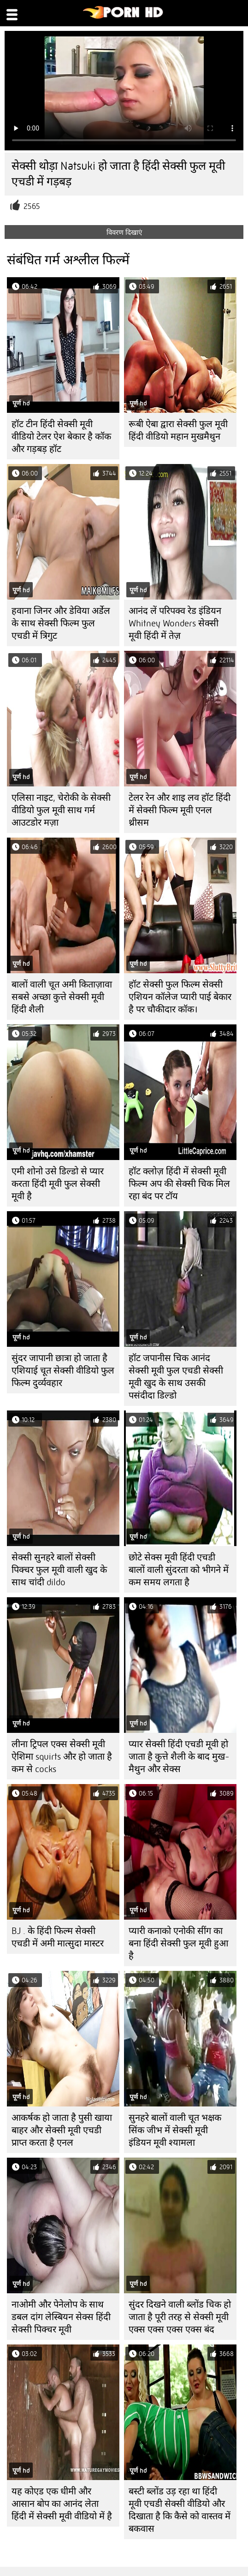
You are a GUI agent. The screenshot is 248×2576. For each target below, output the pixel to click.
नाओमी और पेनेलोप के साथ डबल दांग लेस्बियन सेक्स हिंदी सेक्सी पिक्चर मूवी (61, 2317)
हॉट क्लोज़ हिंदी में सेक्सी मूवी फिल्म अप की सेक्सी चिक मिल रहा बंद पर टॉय (179, 1184)
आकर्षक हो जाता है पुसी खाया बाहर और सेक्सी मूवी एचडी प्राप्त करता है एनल (62, 2130)
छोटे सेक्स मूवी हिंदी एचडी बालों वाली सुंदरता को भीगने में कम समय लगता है (179, 1570)
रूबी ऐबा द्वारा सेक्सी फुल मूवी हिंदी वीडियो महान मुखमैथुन (178, 430)
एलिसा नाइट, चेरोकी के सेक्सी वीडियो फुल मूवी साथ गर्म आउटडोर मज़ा (61, 810)
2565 (32, 206)
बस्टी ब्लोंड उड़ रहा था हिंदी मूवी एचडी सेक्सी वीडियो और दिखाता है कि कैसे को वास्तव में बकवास (179, 2510)
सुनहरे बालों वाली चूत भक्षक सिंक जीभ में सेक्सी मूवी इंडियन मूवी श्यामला (175, 2130)
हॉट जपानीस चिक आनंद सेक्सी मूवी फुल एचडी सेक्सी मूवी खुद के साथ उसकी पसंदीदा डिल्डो (176, 1377)
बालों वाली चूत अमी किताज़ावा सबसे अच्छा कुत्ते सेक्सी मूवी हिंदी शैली (62, 997)
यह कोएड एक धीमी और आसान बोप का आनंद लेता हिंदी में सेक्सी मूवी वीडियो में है (62, 2504)
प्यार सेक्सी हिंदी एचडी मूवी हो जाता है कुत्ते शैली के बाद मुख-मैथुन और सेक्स (179, 1756)
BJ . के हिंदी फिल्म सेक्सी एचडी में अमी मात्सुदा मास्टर (58, 1937)
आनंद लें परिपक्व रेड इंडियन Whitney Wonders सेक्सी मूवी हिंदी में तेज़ (175, 623)
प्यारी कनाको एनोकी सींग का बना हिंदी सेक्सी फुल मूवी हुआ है (178, 1943)
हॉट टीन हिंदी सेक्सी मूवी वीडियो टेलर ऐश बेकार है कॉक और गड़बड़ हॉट (61, 436)
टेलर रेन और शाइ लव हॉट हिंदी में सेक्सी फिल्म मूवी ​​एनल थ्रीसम (179, 810)
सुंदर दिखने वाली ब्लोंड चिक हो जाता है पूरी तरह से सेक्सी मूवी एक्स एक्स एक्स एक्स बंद (180, 2317)
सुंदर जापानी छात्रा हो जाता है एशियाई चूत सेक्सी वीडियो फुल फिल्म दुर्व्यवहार (63, 1370)
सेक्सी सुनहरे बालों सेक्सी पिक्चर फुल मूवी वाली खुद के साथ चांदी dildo (59, 1570)
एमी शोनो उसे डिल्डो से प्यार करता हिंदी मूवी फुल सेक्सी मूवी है (58, 1184)
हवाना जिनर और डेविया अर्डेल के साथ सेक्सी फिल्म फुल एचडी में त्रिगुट (61, 623)
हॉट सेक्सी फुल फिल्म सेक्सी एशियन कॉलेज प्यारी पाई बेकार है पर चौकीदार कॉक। (180, 997)
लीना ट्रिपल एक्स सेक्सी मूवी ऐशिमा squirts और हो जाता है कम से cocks (62, 1756)
